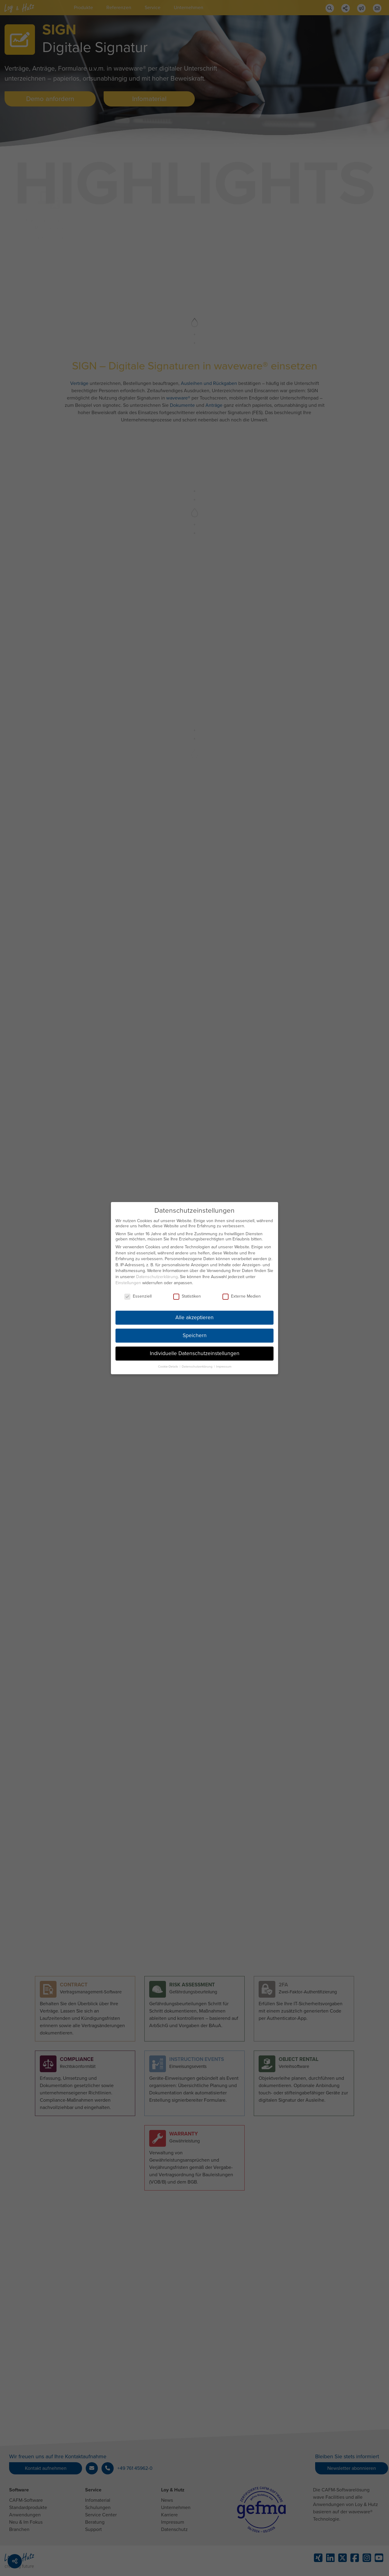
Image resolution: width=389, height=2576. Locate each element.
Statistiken (187, 1291)
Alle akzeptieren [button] (194, 1312)
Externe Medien (241, 1291)
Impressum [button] (223, 1361)
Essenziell (138, 1291)
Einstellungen (128, 1277)
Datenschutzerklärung (157, 1271)
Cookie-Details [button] (168, 1361)
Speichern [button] (195, 1330)
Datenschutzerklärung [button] (197, 1361)
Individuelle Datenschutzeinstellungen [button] (194, 1348)
